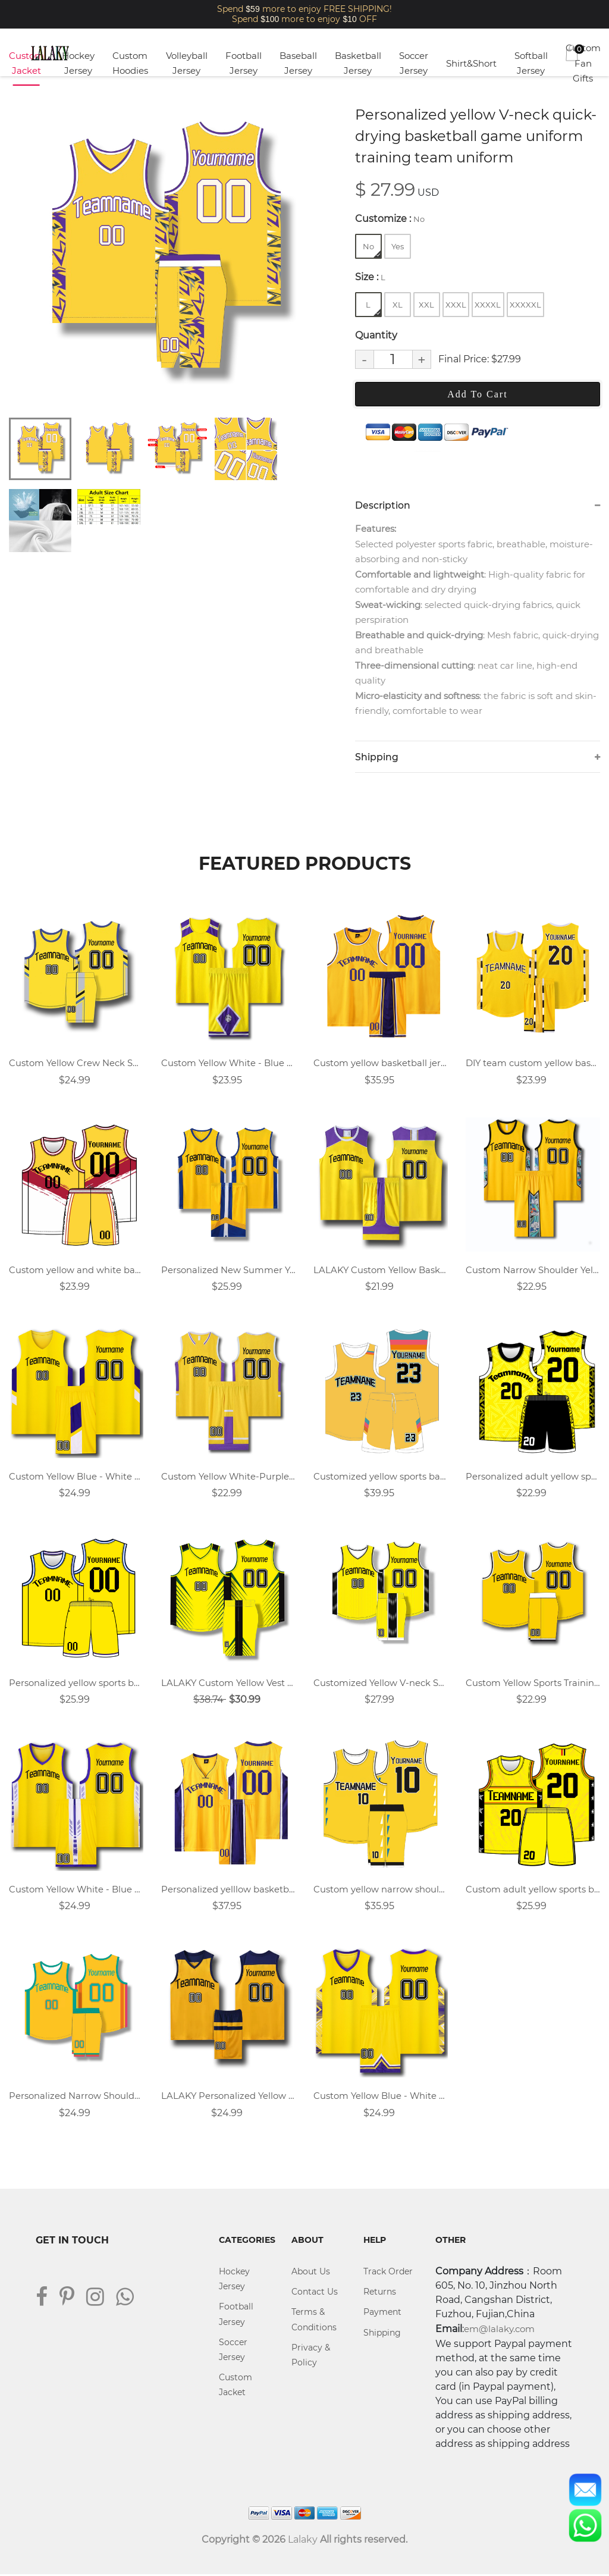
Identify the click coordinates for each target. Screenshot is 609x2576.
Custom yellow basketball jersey (380, 1063)
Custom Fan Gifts (583, 63)
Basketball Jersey (358, 63)
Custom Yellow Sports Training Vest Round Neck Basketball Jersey (533, 1684)
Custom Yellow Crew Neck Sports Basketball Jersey (76, 1063)
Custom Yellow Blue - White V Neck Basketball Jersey (76, 1477)
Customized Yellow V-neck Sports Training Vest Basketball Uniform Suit (380, 1684)
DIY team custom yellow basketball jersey (533, 1063)
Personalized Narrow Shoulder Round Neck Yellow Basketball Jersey (76, 2097)
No (372, 250)
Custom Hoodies (130, 63)
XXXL (455, 304)
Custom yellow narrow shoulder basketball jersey (380, 1890)
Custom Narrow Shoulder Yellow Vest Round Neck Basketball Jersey (533, 1270)
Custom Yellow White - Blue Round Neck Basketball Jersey (228, 1063)
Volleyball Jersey (187, 63)
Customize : (390, 218)
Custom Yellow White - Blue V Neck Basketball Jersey (76, 1890)
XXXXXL (525, 304)
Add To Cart (477, 394)
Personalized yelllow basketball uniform (228, 1890)
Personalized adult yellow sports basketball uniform (533, 1477)
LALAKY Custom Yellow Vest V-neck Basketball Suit (228, 1684)
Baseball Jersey (298, 63)
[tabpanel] (165, 255)
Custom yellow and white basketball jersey (76, 1270)
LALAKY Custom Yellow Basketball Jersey (380, 1270)
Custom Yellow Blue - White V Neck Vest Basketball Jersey (380, 2097)
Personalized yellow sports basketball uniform (76, 1684)
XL (398, 304)
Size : (370, 277)
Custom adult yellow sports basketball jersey (533, 1890)
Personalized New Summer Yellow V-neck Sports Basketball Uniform (228, 1270)
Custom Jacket (26, 63)
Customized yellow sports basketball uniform (380, 1477)
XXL (426, 304)
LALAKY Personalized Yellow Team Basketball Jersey (228, 2097)
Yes (397, 246)
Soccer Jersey (413, 63)
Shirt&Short (471, 63)
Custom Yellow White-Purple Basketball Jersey (228, 1477)
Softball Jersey (531, 63)
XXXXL (488, 304)
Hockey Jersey (78, 63)
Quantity (376, 335)
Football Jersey (243, 63)
